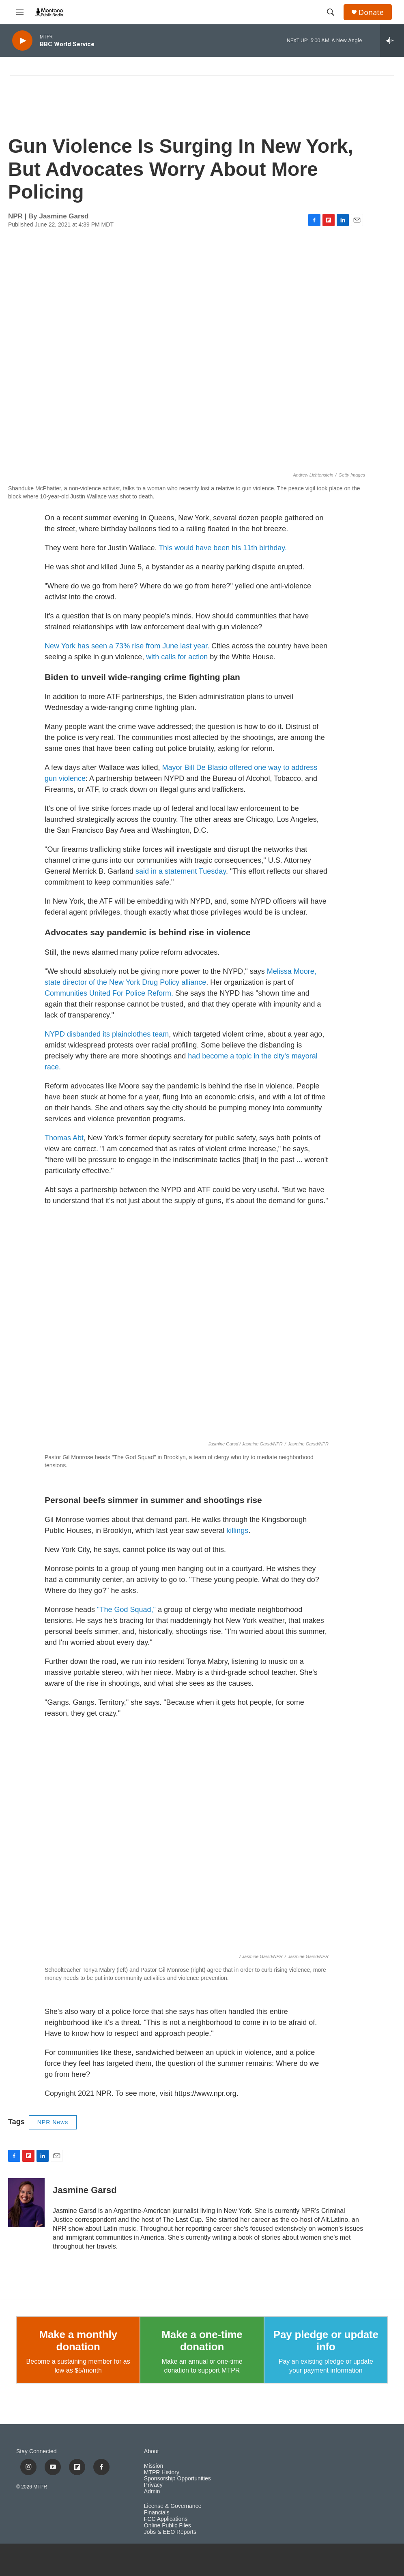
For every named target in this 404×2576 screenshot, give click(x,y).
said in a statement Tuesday (180, 871)
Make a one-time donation (201, 2340)
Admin (152, 2491)
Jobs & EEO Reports (170, 2532)
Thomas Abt (64, 1138)
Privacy (153, 2485)
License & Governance (173, 2506)
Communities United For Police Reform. (109, 993)
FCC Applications (165, 2519)
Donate (371, 12)
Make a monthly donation (78, 2340)
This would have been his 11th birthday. (223, 548)
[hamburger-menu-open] (20, 12)
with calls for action (178, 657)
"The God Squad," (126, 1609)
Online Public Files (167, 2526)
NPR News (52, 2122)
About (151, 2451)
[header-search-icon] (330, 12)
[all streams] (392, 40)
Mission (153, 2466)
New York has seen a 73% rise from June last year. (128, 646)
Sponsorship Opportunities (177, 2479)
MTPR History (161, 2472)
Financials (157, 2513)
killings (237, 1530)
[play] (22, 40)
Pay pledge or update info (325, 2340)
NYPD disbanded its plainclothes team (107, 1034)
